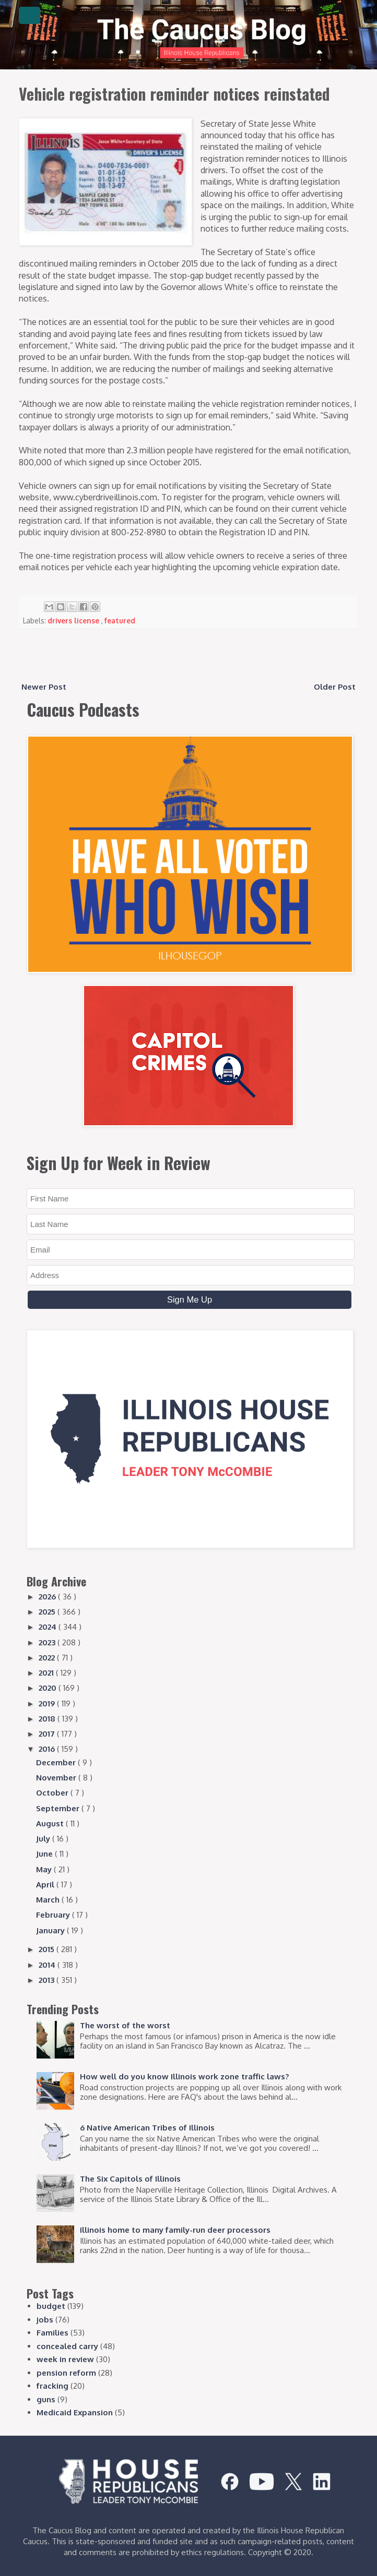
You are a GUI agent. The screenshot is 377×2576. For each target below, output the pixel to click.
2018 (48, 1719)
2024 (48, 1627)
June (45, 1854)
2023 (48, 1642)
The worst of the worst (125, 2025)
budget (51, 2306)
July (44, 1839)
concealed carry (67, 2346)
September (58, 1808)
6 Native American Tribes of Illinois (147, 2128)
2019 (48, 1703)
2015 (47, 1949)
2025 (48, 1612)
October (53, 1793)
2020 (48, 1688)
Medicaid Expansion (75, 2412)
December (57, 1762)
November (57, 1778)
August (51, 1823)
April (46, 1884)
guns (46, 2399)
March (49, 1900)
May (45, 1869)
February (54, 1915)
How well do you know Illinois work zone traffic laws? (184, 2076)
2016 (48, 1749)
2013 (47, 1980)
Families (52, 2333)
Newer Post (43, 687)
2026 (48, 1597)
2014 (48, 1965)
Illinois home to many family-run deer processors (175, 2230)
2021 (47, 1673)
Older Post (335, 687)
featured (119, 620)
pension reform (66, 2373)
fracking (52, 2386)
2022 (48, 1658)
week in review (65, 2359)
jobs (45, 2320)
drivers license (74, 620)
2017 (48, 1734)
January (51, 1930)
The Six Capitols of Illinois (130, 2179)
